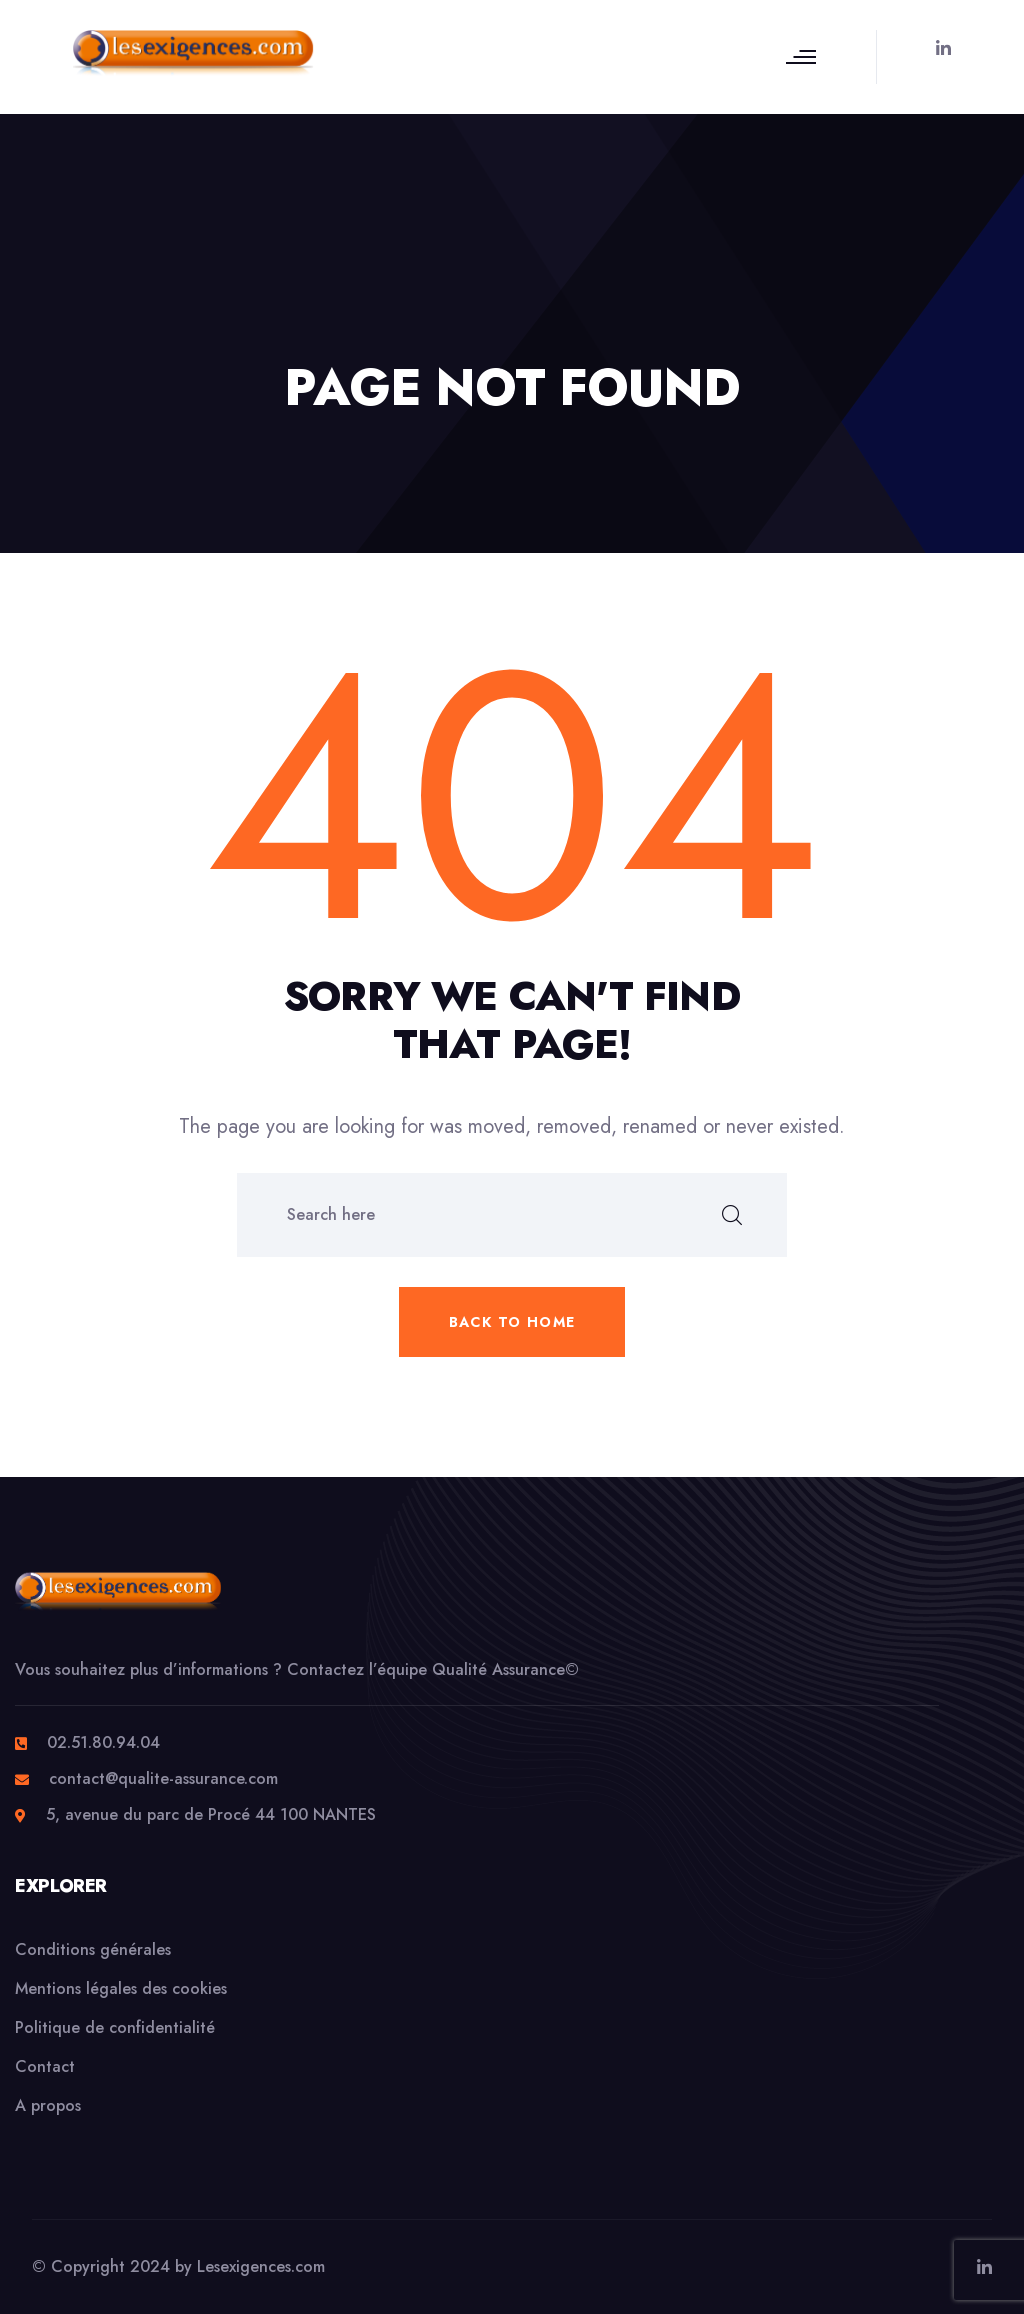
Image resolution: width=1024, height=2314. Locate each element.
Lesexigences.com (261, 2266)
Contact (45, 2066)
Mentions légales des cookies (121, 1988)
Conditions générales (93, 1949)
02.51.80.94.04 (103, 1742)
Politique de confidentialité (115, 2027)
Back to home (512, 1322)
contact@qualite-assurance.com (163, 1778)
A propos (48, 2105)
